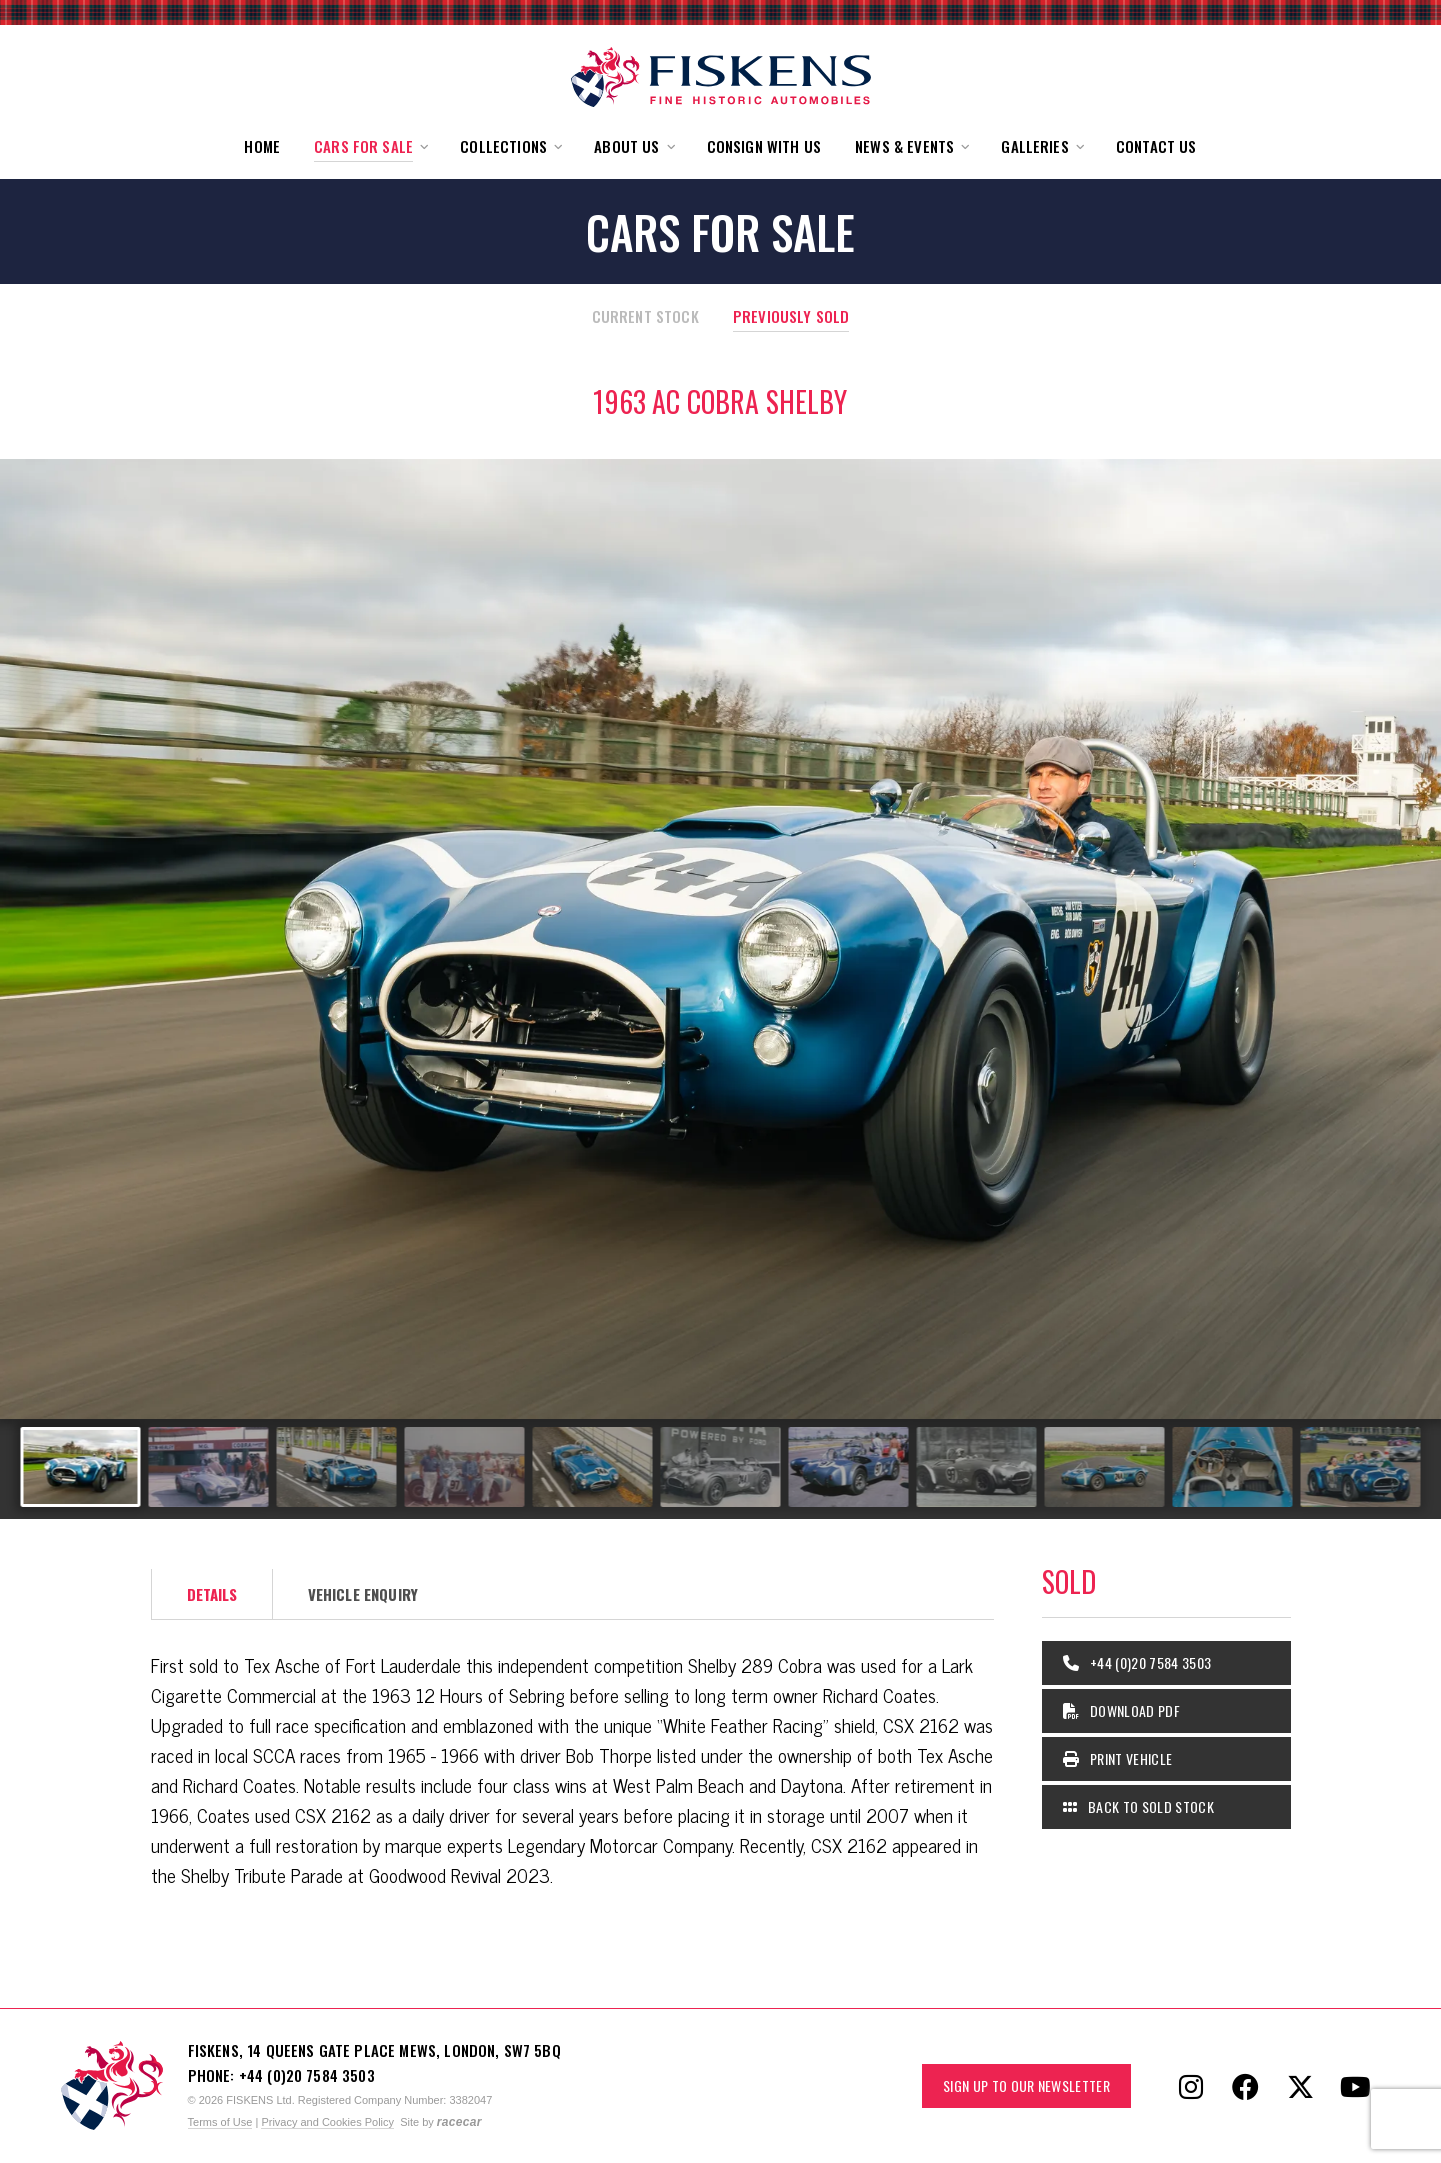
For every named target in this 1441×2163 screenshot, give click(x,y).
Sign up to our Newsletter (1026, 2085)
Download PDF (1122, 1710)
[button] (370, 146)
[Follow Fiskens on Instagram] (1191, 2086)
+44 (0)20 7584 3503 (1137, 1662)
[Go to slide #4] (465, 1467)
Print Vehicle (1118, 1758)
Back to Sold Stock (1138, 1806)
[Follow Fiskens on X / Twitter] (1301, 2086)
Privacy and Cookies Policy (327, 2122)
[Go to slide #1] (81, 1467)
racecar (459, 2122)
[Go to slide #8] (977, 1467)
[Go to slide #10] (1233, 1467)
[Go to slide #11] (1361, 1467)
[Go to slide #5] (593, 1467)
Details (212, 1594)
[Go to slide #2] (209, 1467)
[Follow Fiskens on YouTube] (1356, 2086)
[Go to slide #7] (849, 1467)
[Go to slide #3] (337, 1467)
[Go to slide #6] (721, 1467)
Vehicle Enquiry (363, 1594)
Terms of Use (220, 2122)
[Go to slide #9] (1105, 1467)
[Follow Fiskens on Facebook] (1246, 2086)
